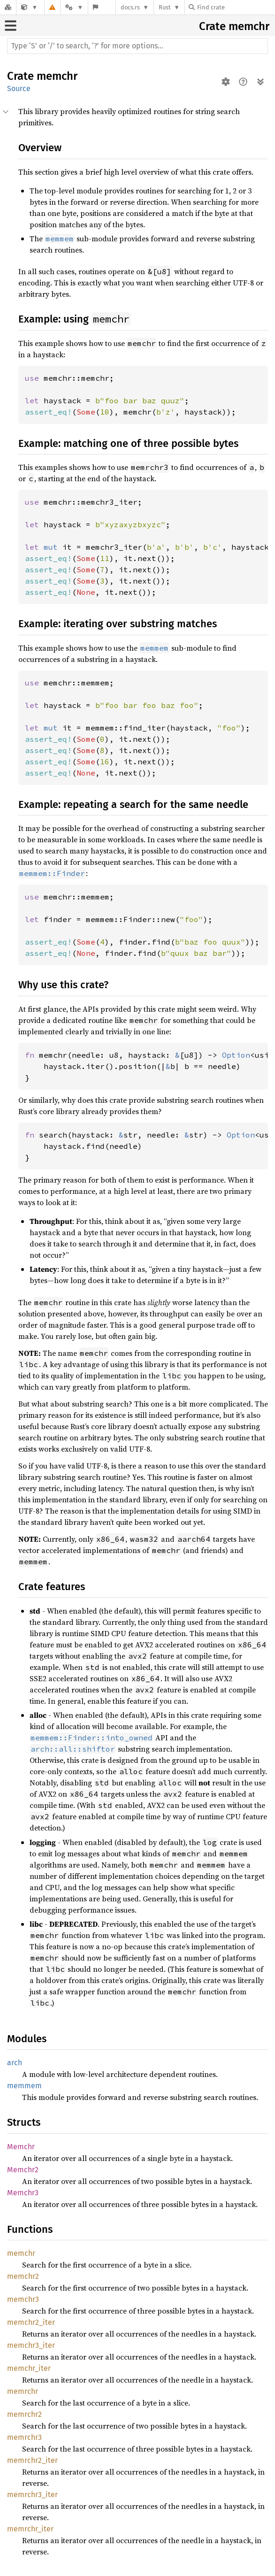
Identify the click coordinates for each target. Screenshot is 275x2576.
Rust (165, 7)
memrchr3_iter (32, 2494)
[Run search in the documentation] (137, 46)
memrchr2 (24, 2414)
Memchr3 (22, 2192)
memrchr (22, 2391)
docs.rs (130, 7)
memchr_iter (29, 2368)
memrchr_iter (30, 2528)
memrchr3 (24, 2437)
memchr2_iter (31, 2322)
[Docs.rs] (8, 7)
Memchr (21, 2146)
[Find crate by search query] (235, 7)
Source (19, 88)
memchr (249, 26)
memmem (24, 2085)
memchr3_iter (31, 2345)
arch (14, 2062)
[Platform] (74, 7)
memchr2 (23, 2276)
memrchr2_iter (32, 2460)
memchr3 (23, 2299)
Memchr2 (22, 2169)
